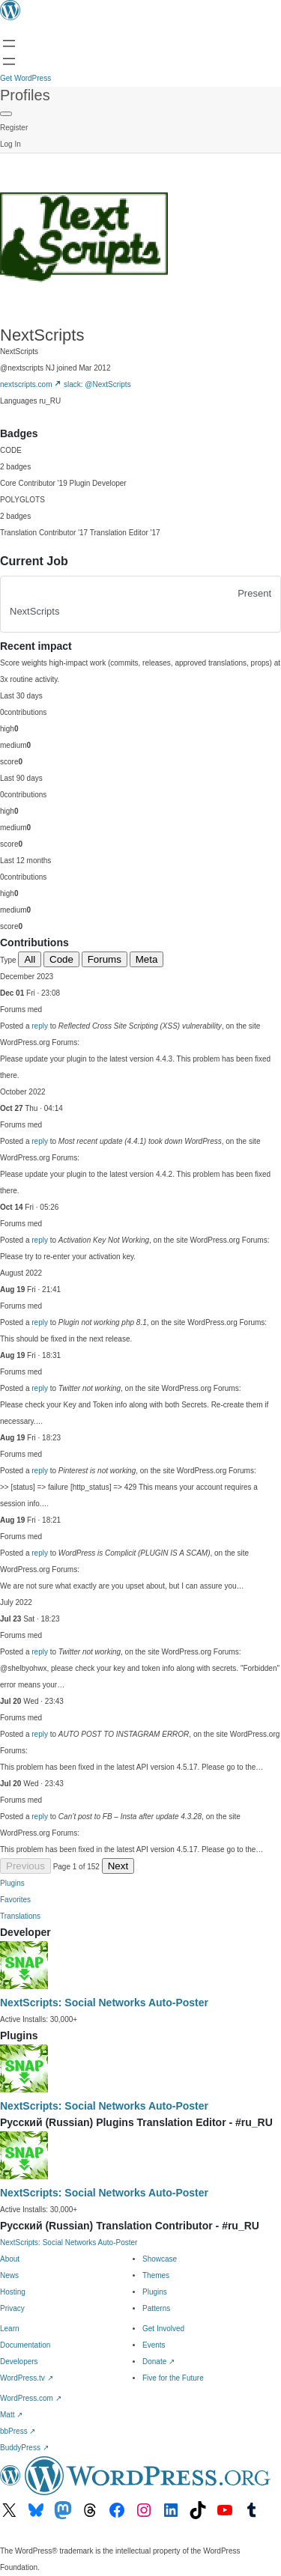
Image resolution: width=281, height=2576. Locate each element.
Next (118, 1866)
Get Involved (163, 2328)
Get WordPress (25, 78)
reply (39, 1026)
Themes (155, 2275)
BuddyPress (24, 2447)
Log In (10, 144)
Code (61, 959)
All (29, 959)
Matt (11, 2415)
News (9, 2275)
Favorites (15, 1900)
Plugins (12, 1883)
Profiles (25, 95)
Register (14, 128)
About (9, 2259)
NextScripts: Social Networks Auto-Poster (104, 2003)
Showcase (159, 2259)
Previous (25, 1866)
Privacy (12, 2308)
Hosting (12, 2292)
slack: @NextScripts (97, 384)
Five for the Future (173, 2378)
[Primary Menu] (6, 114)
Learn (9, 2328)
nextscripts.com (30, 384)
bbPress (17, 2431)
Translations (20, 1916)
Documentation (25, 2345)
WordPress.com (30, 2398)
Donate (158, 2361)
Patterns (156, 2308)
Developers (19, 2361)
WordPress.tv (26, 2378)
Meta (147, 959)
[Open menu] (9, 43)
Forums (104, 959)
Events (154, 2345)
